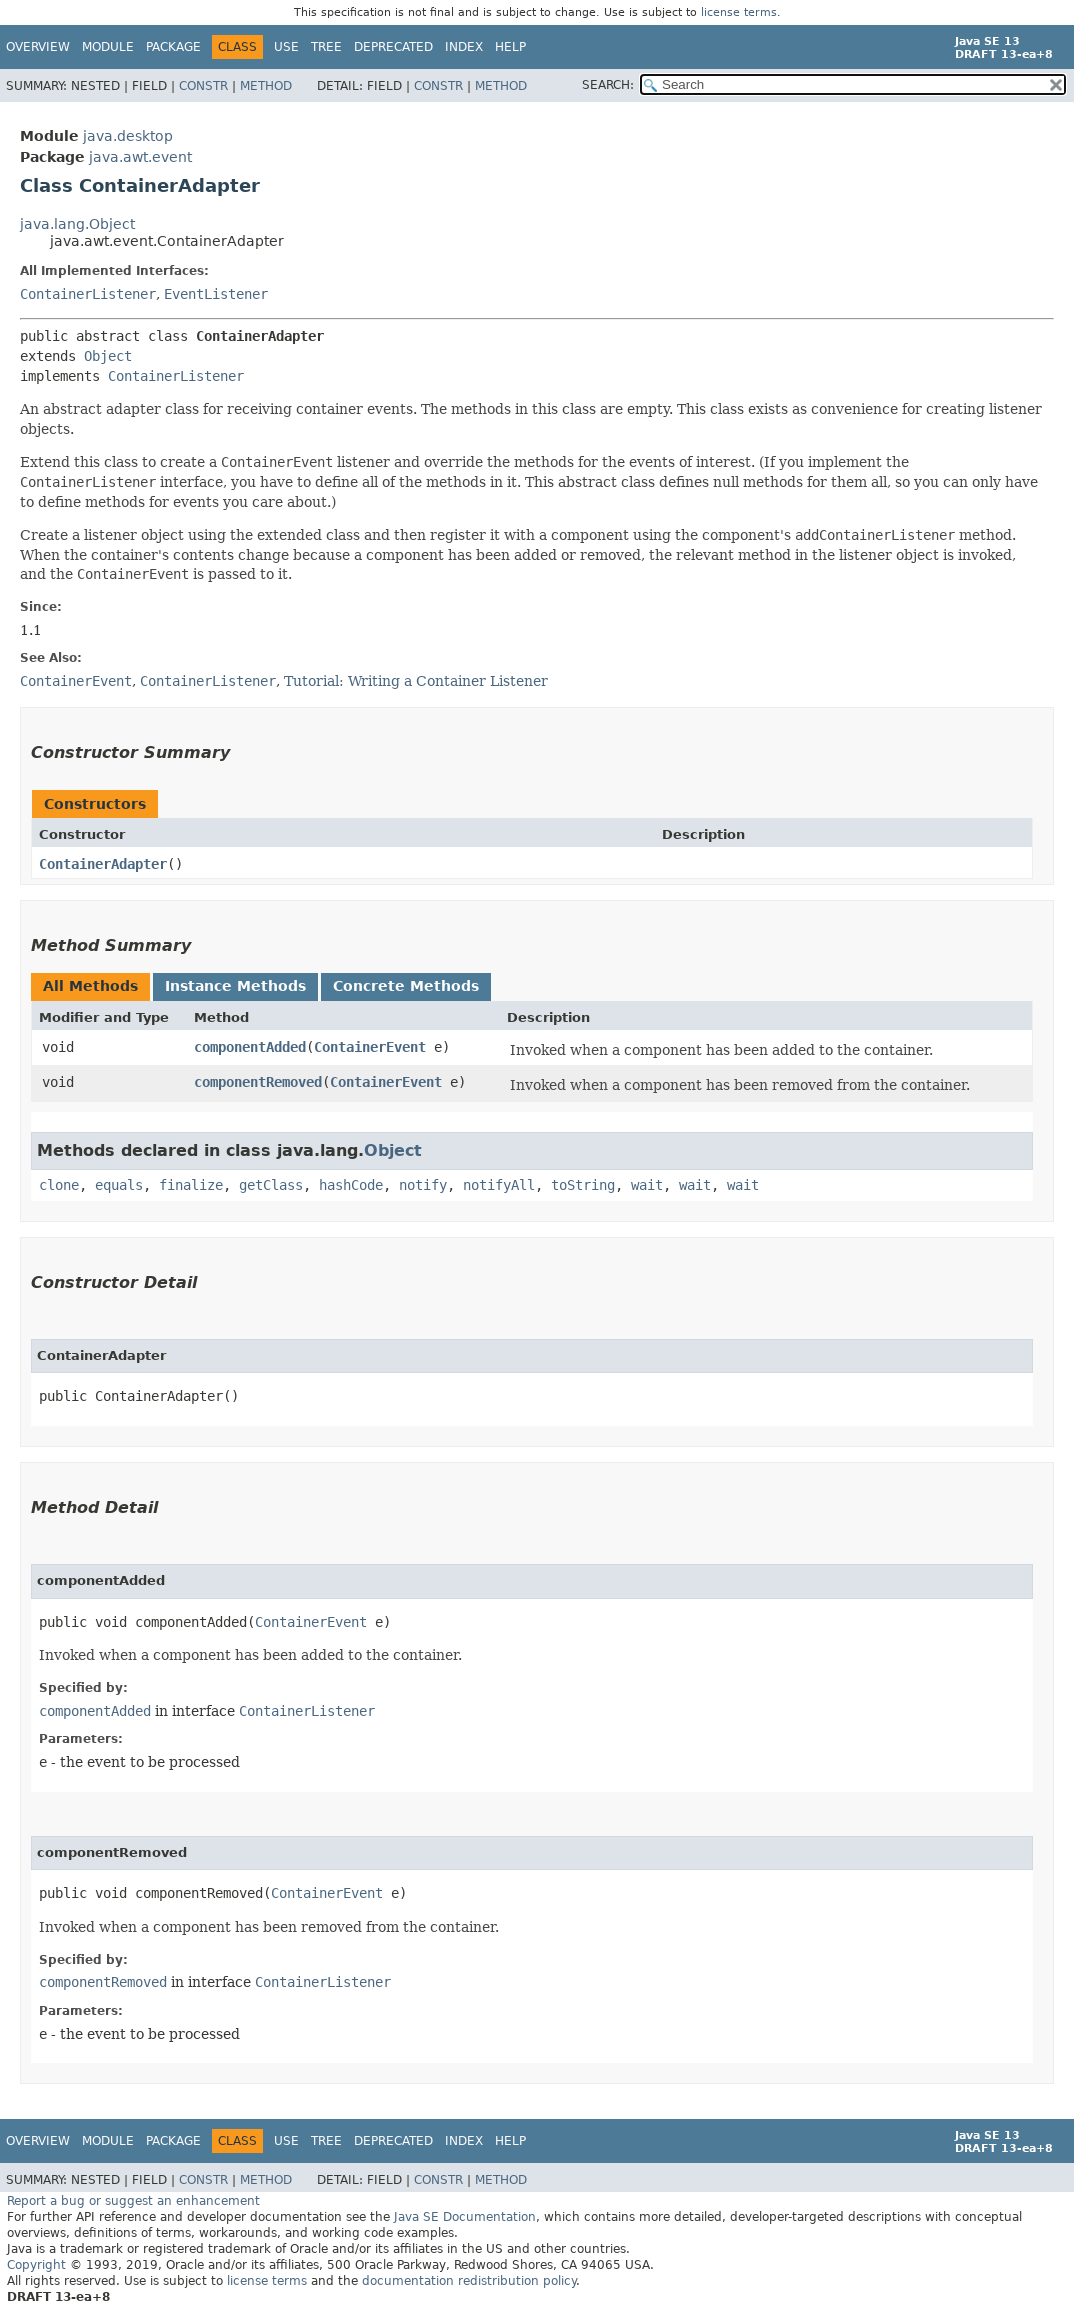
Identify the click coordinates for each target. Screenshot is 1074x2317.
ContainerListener (88, 294)
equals (119, 1185)
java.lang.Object (77, 224)
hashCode (351, 1185)
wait (647, 1185)
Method (266, 86)
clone (59, 1185)
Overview (38, 47)
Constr (203, 86)
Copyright (36, 2265)
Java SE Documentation (465, 2217)
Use (286, 47)
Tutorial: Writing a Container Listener (416, 681)
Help (510, 47)
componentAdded (250, 1047)
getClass (271, 1185)
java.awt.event (140, 157)
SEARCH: (608, 85)
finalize (191, 1185)
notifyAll (499, 1185)
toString (583, 1185)
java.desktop (128, 136)
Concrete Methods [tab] (406, 986)
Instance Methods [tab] (235, 986)
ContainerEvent (370, 1047)
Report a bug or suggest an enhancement (133, 2201)
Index (464, 47)
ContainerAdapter (103, 864)
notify (423, 1185)
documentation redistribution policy (469, 2281)
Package (173, 47)
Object (108, 356)
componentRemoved (258, 1082)
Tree (326, 47)
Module (108, 47)
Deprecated (393, 47)
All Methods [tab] (90, 986)
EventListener (216, 294)
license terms (739, 12)
